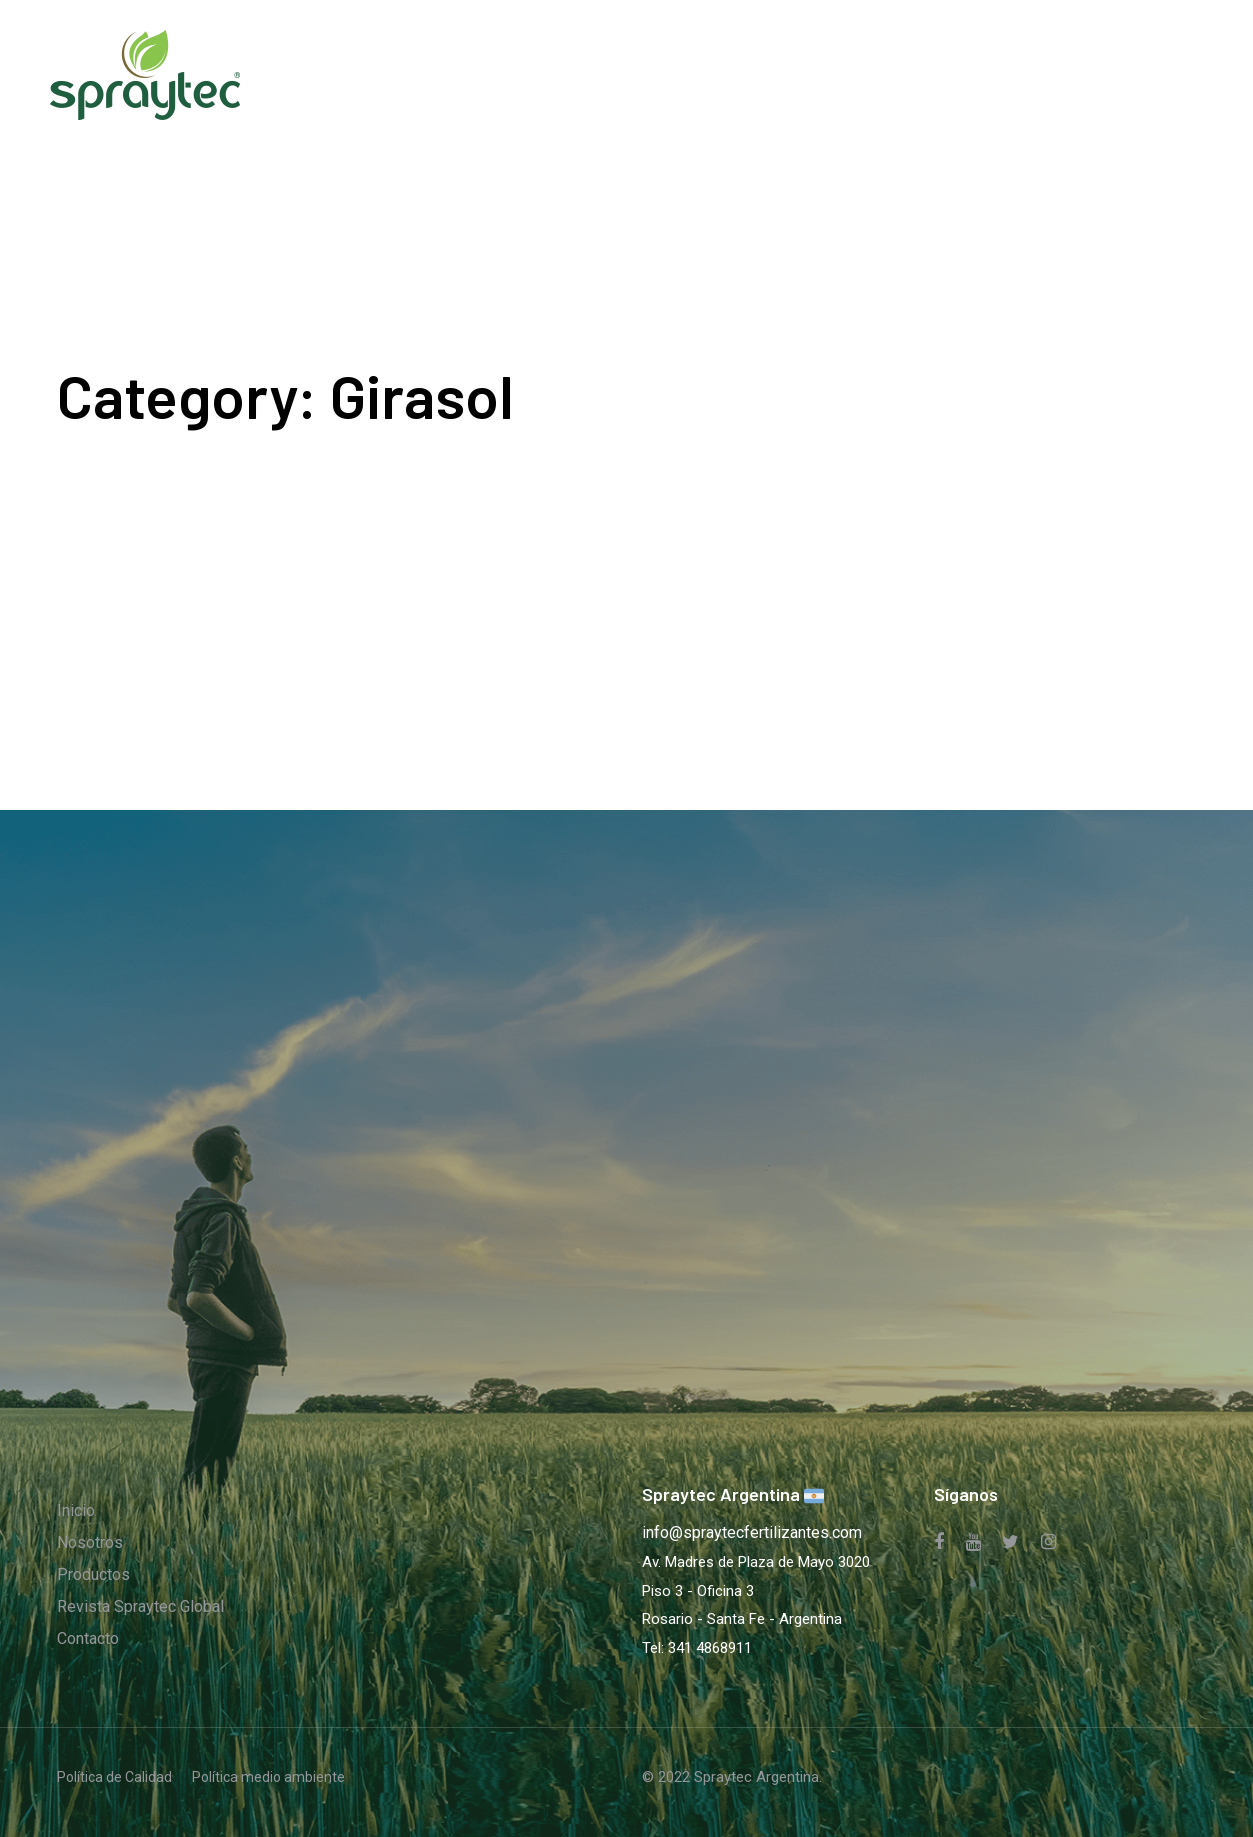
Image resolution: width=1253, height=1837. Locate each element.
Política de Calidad (114, 1777)
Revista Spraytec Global (140, 1606)
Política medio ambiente (268, 1777)
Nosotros (90, 1542)
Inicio (76, 1510)
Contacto (88, 1638)
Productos (93, 1574)
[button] (1166, 75)
